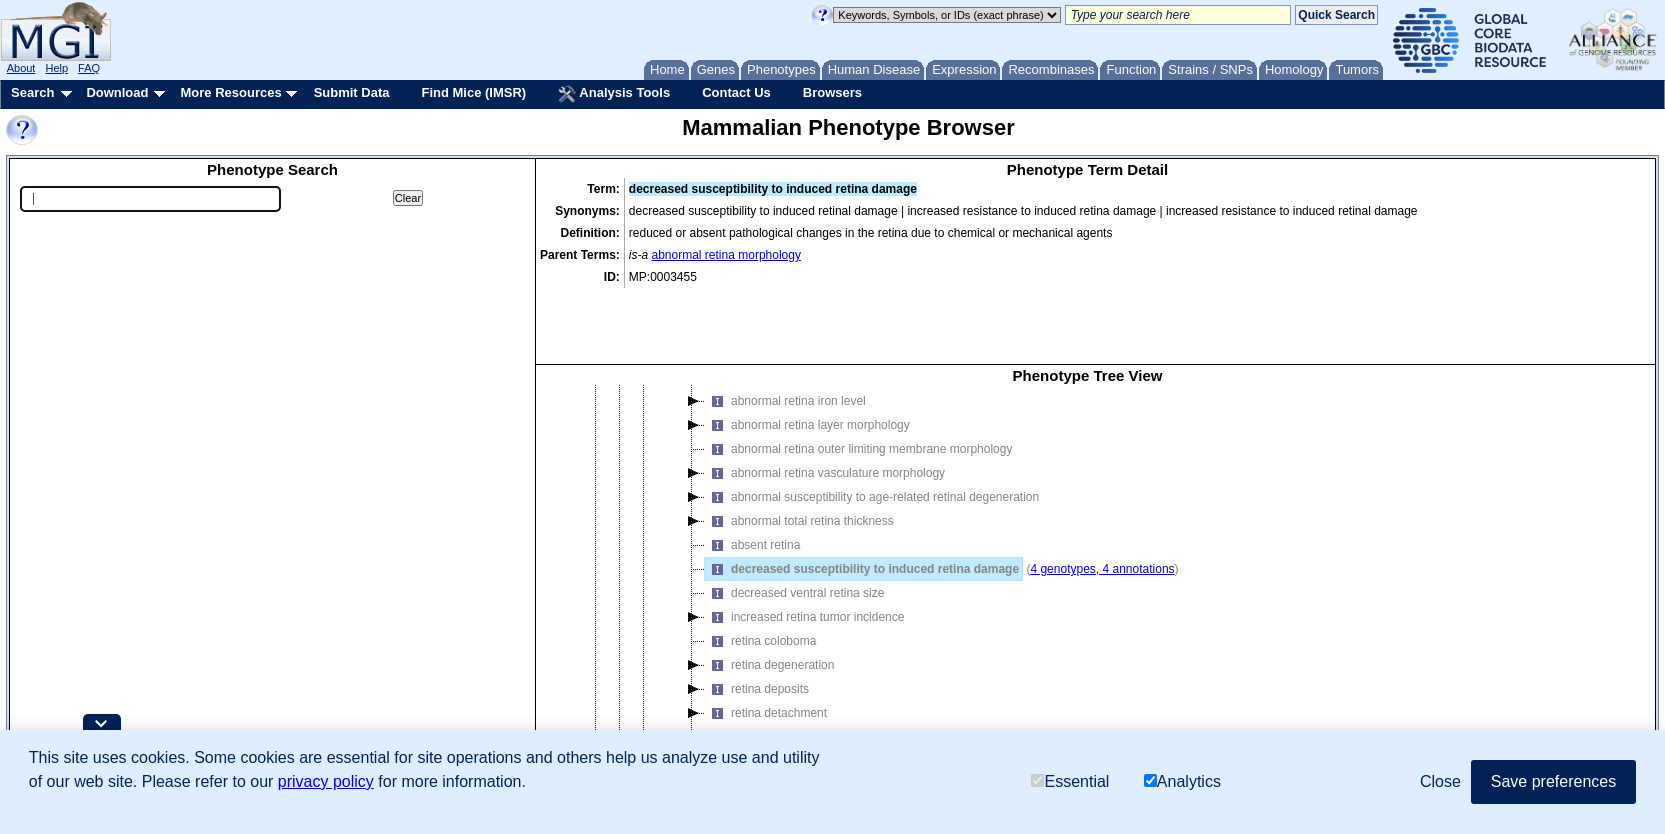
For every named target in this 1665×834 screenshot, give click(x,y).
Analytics (1182, 781)
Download (117, 92)
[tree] (1087, 543)
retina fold (744, 690)
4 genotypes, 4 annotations (1102, 498)
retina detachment (766, 642)
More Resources (230, 92)
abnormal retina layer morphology (807, 354)
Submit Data (352, 92)
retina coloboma (760, 570)
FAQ (89, 68)
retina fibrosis (753, 666)
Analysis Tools (614, 94)
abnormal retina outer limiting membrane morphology (858, 378)
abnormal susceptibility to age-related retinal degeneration (872, 426)
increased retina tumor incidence (804, 546)
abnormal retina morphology (726, 255)
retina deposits (757, 618)
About (21, 68)
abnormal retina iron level (785, 330)
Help (56, 68)
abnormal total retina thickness (799, 450)
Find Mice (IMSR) (473, 92)
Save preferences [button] (1553, 781)
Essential (1070, 781)
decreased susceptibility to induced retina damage (862, 498)
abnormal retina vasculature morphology (825, 402)
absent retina (752, 474)
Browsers (832, 92)
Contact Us (736, 92)
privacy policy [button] (326, 781)
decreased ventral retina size (794, 522)
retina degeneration (769, 594)
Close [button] (1440, 781)
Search (32, 92)
